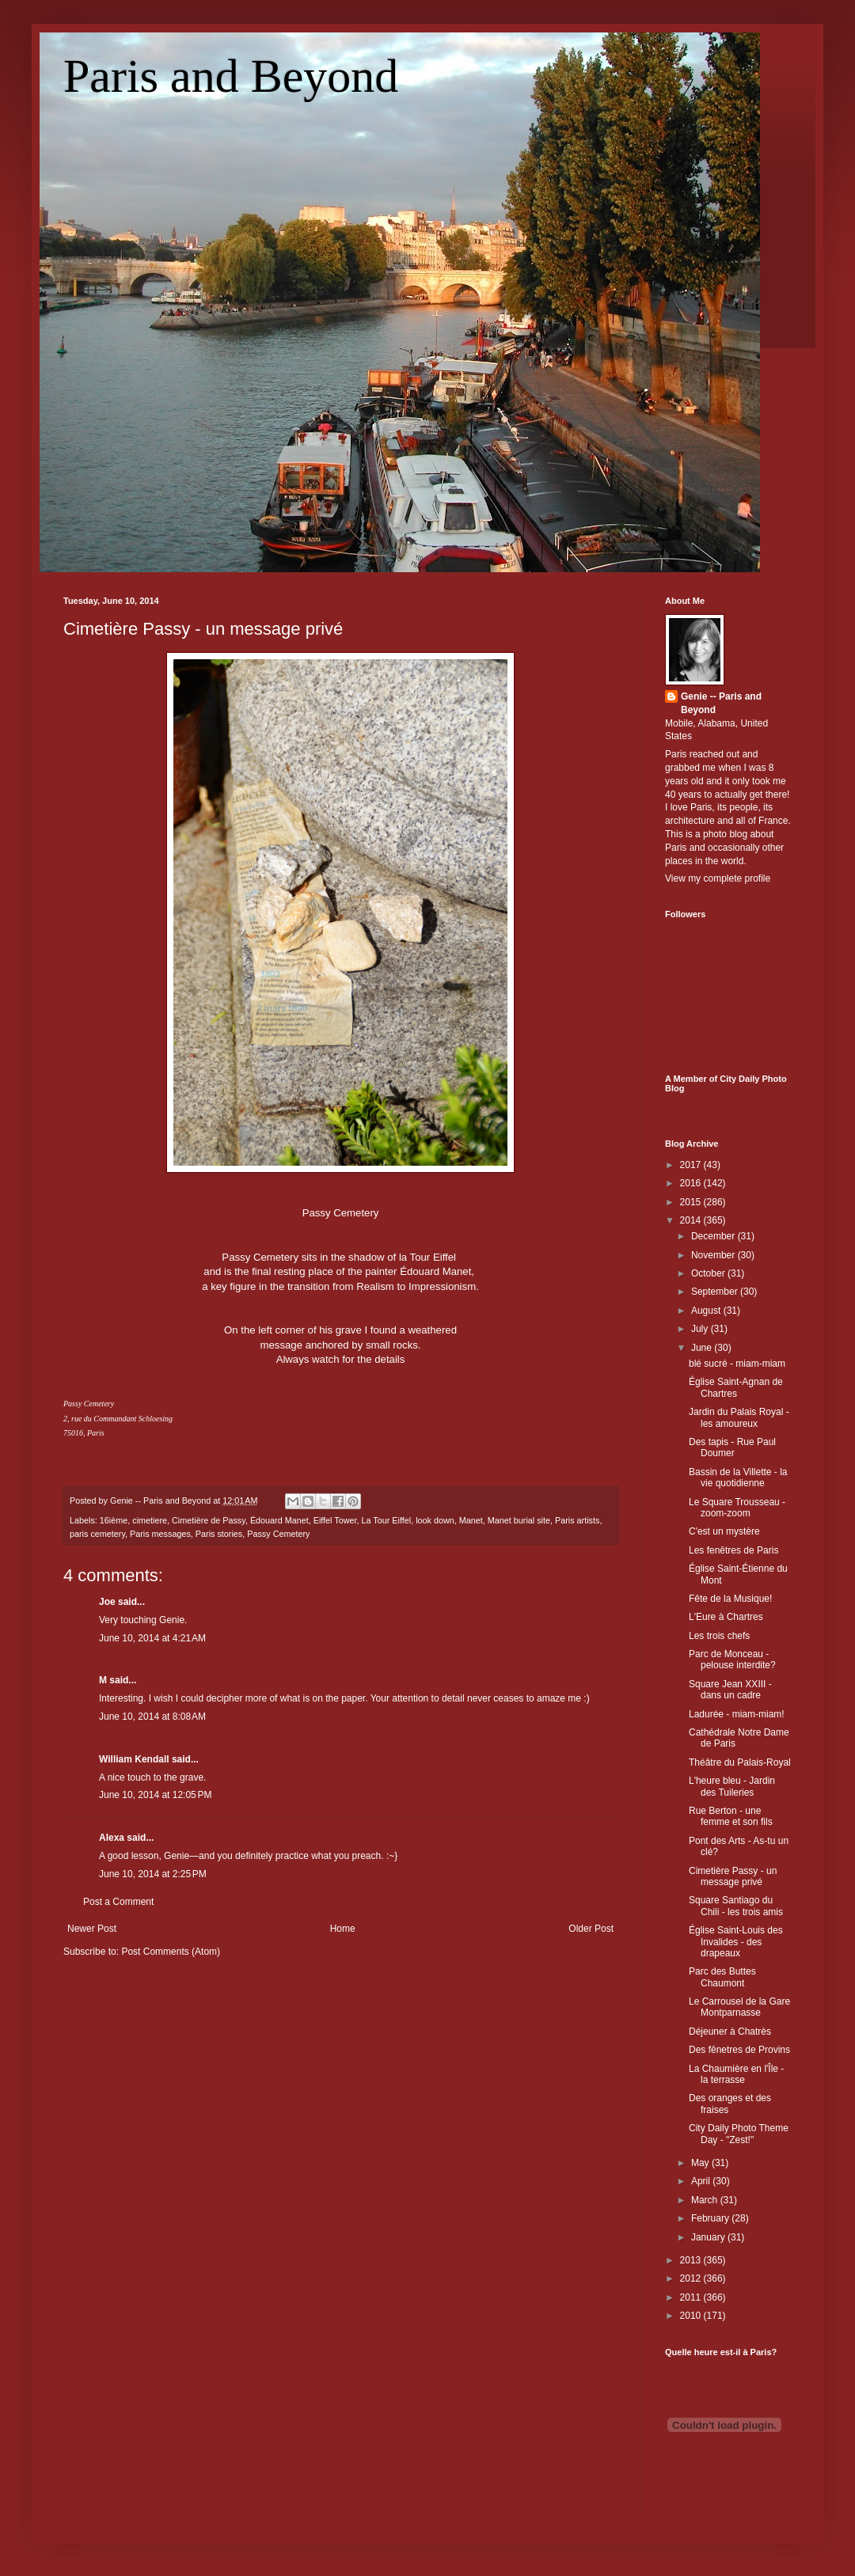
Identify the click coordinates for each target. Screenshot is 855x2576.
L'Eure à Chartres (726, 1616)
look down (435, 1520)
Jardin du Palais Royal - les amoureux (739, 1417)
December (714, 1236)
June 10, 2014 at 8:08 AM (152, 1716)
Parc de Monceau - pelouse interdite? (732, 1659)
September (715, 1291)
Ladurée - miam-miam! (737, 1714)
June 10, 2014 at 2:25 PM (153, 1874)
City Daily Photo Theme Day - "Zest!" (738, 2134)
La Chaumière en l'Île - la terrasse (736, 2074)
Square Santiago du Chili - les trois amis (736, 1906)
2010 (692, 2315)
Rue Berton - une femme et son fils (731, 1816)
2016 (692, 1183)
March (705, 2200)
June (702, 1347)
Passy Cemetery (278, 1533)
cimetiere (149, 1520)
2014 (692, 1220)
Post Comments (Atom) (170, 1951)
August (707, 1310)
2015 (692, 1202)
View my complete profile (717, 878)
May (701, 2162)
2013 (692, 2260)
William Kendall (134, 1759)
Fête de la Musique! (730, 1598)
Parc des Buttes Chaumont (722, 1977)
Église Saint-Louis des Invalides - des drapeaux (736, 1942)
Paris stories (219, 1533)
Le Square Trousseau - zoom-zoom (737, 1508)
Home (342, 1928)
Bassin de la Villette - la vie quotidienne (738, 1477)
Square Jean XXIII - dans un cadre (730, 1690)
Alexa (111, 1837)
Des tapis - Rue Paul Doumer (732, 1447)
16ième (113, 1520)
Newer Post (91, 1928)
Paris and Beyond (230, 76)
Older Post (591, 1928)
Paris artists (577, 1520)
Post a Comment (118, 1901)
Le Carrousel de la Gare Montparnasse (739, 2007)
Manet (471, 1520)
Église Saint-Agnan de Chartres (736, 1387)
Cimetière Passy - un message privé (203, 629)
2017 (692, 1164)
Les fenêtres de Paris (733, 1550)
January (709, 2237)
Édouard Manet (279, 1520)
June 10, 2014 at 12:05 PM (155, 1794)
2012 (692, 2278)
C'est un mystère (724, 1531)
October (709, 1273)
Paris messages (160, 1533)
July (701, 1328)
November (714, 1255)
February (711, 2218)
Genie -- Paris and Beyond (721, 703)
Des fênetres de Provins (739, 2049)
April (701, 2181)
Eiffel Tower (335, 1520)
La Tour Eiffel (387, 1520)
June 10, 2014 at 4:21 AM (152, 1638)
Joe (107, 1601)
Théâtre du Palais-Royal (740, 1762)
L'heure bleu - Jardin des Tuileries (732, 1786)
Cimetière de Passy (208, 1520)
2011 (692, 2297)
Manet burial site (519, 1520)
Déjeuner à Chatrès (730, 2031)
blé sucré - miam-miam (737, 1363)
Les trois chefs (719, 1635)
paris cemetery (97, 1533)
